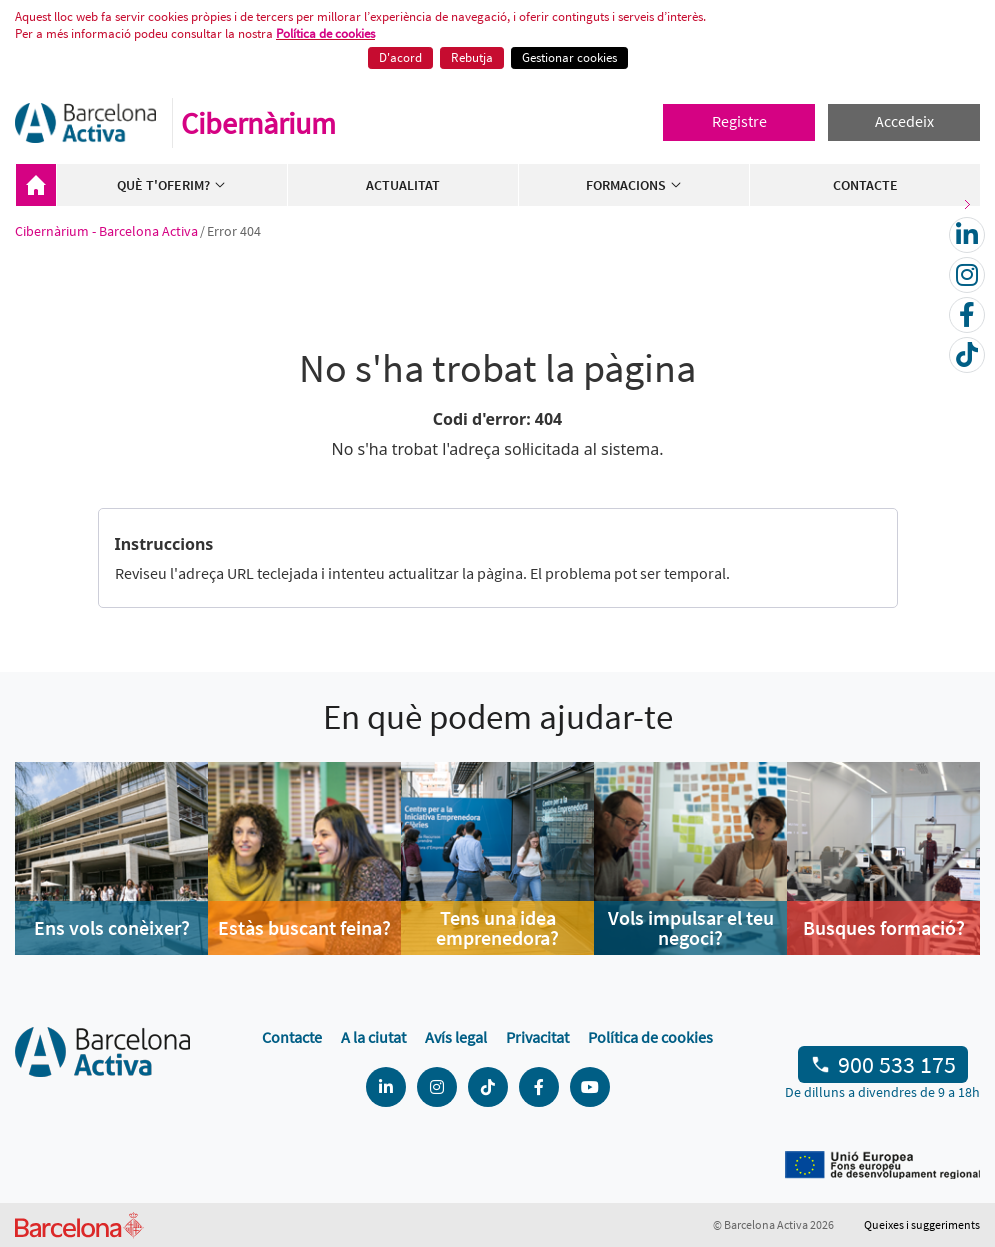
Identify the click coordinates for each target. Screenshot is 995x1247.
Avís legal (456, 1037)
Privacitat (537, 1037)
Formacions (634, 185)
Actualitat (403, 185)
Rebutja (472, 57)
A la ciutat (373, 1037)
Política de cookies (325, 33)
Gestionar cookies (569, 57)
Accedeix (904, 121)
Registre (739, 121)
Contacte (865, 185)
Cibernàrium (258, 123)
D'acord (400, 57)
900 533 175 (897, 1064)
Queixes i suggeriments (922, 1224)
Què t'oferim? (172, 185)
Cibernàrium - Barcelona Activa (36, 185)
